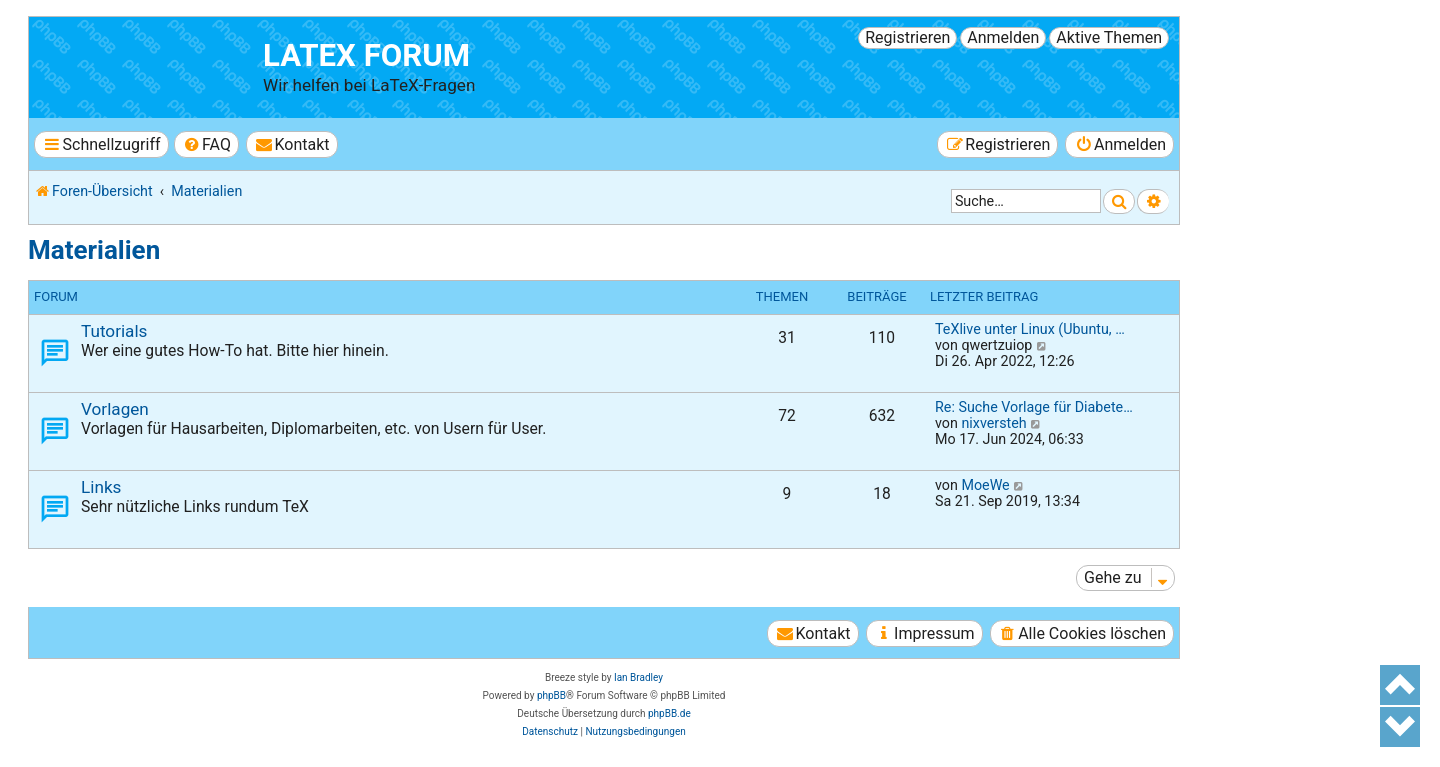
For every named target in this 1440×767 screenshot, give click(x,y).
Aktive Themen (1109, 37)
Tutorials (114, 331)
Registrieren (907, 37)
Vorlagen (115, 409)
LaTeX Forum (366, 55)
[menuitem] (206, 144)
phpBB (551, 695)
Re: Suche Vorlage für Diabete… (1034, 407)
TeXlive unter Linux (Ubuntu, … (1030, 329)
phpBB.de (669, 713)
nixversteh (993, 423)
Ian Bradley (638, 677)
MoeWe (985, 485)
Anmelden (1003, 37)
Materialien (94, 250)
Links (101, 487)
